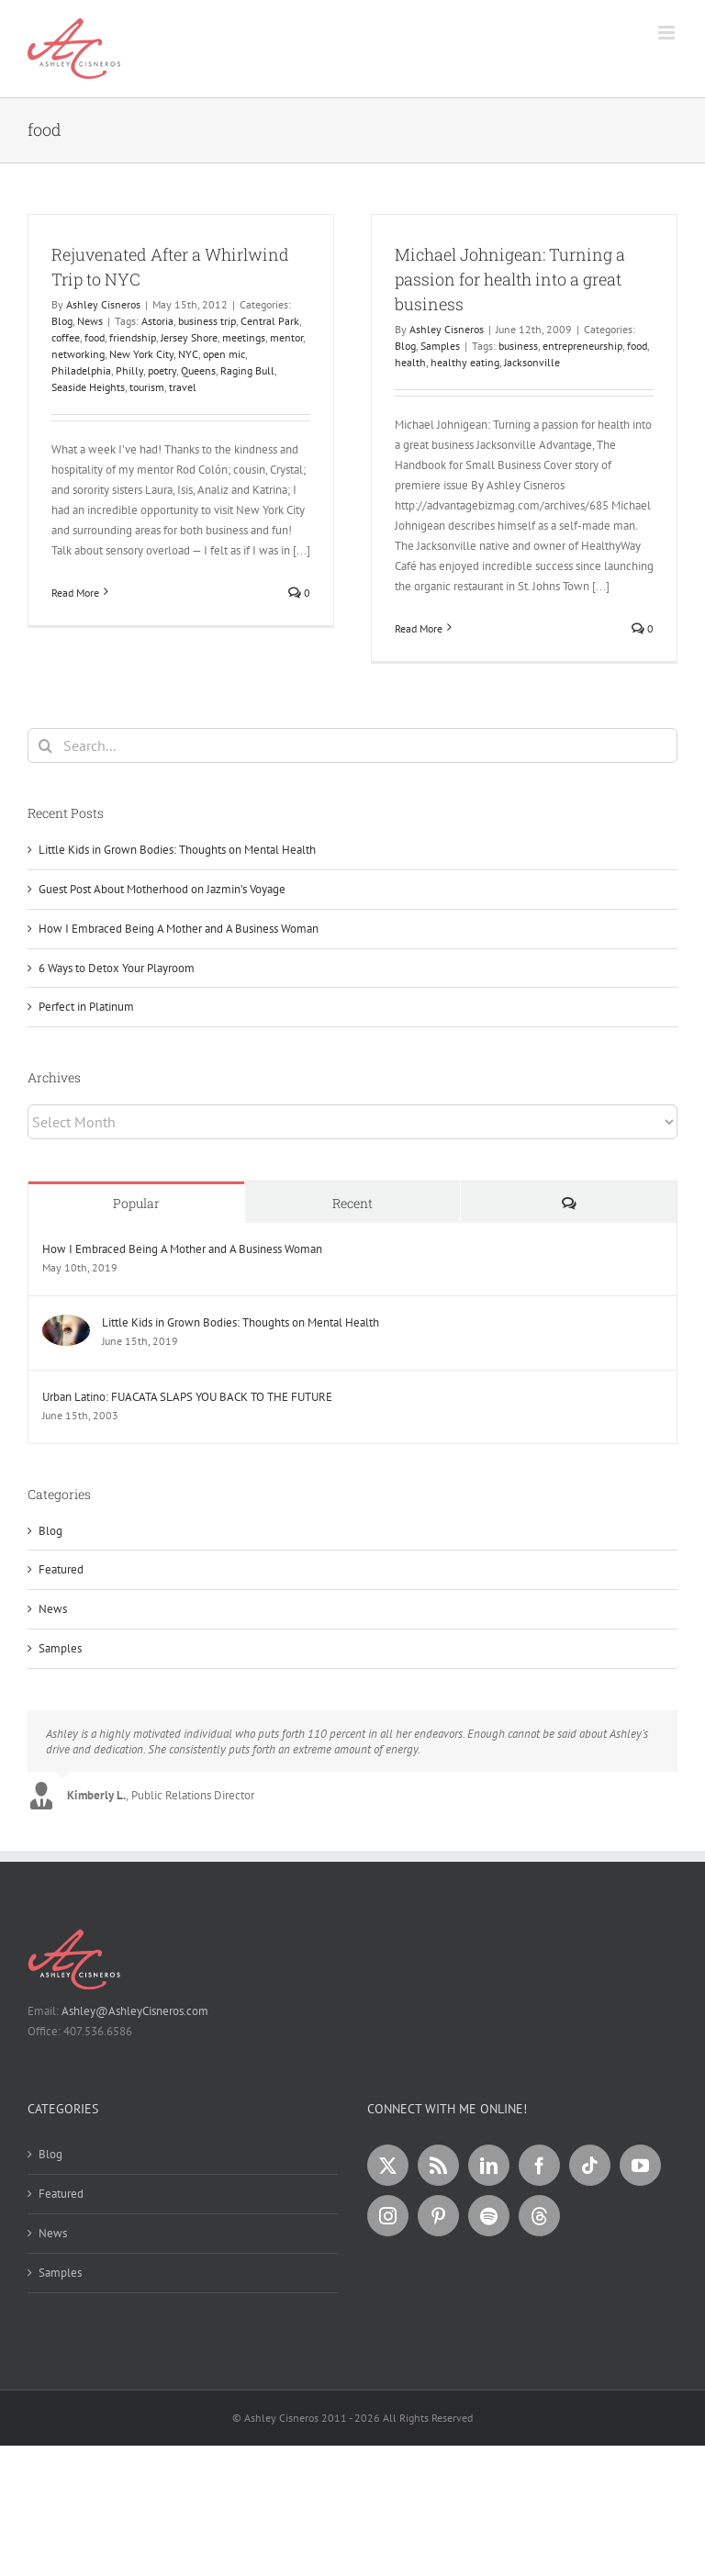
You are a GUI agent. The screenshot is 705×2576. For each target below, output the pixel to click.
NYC (188, 354)
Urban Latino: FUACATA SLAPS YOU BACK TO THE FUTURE (187, 1397)
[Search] (45, 745)
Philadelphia (81, 370)
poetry (162, 370)
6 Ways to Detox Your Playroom (117, 968)
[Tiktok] (589, 2165)
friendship (132, 337)
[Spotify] (488, 2215)
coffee (65, 337)
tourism (146, 387)
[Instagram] (387, 2215)
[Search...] (352, 745)
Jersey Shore (189, 337)
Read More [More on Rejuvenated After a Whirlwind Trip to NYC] (75, 592)
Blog (62, 321)
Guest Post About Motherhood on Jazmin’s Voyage (162, 889)
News (90, 321)
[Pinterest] (438, 2215)
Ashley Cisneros (103, 304)
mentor (286, 337)
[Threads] (539, 2215)
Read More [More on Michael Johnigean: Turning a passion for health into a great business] (418, 628)
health (410, 362)
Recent (352, 1203)
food (94, 337)
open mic (224, 354)
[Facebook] (539, 2165)
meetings (243, 337)
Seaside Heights (88, 387)
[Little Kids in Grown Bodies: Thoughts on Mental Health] (66, 1324)
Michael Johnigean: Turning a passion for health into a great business (510, 279)
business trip (207, 321)
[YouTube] (640, 2165)
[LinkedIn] (488, 2165)
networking (78, 354)
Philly (129, 370)
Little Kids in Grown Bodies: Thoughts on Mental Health (177, 849)
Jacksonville (532, 362)
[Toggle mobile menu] (667, 32)
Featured (61, 1569)
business (518, 346)
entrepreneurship (582, 346)
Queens (198, 370)
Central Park (270, 321)
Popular (136, 1203)
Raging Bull (247, 370)
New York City (141, 354)
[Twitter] (387, 2165)
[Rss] (438, 2165)
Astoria (157, 321)
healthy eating (465, 362)
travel (182, 387)
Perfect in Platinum (86, 1006)
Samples (440, 346)
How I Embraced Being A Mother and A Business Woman (179, 928)
